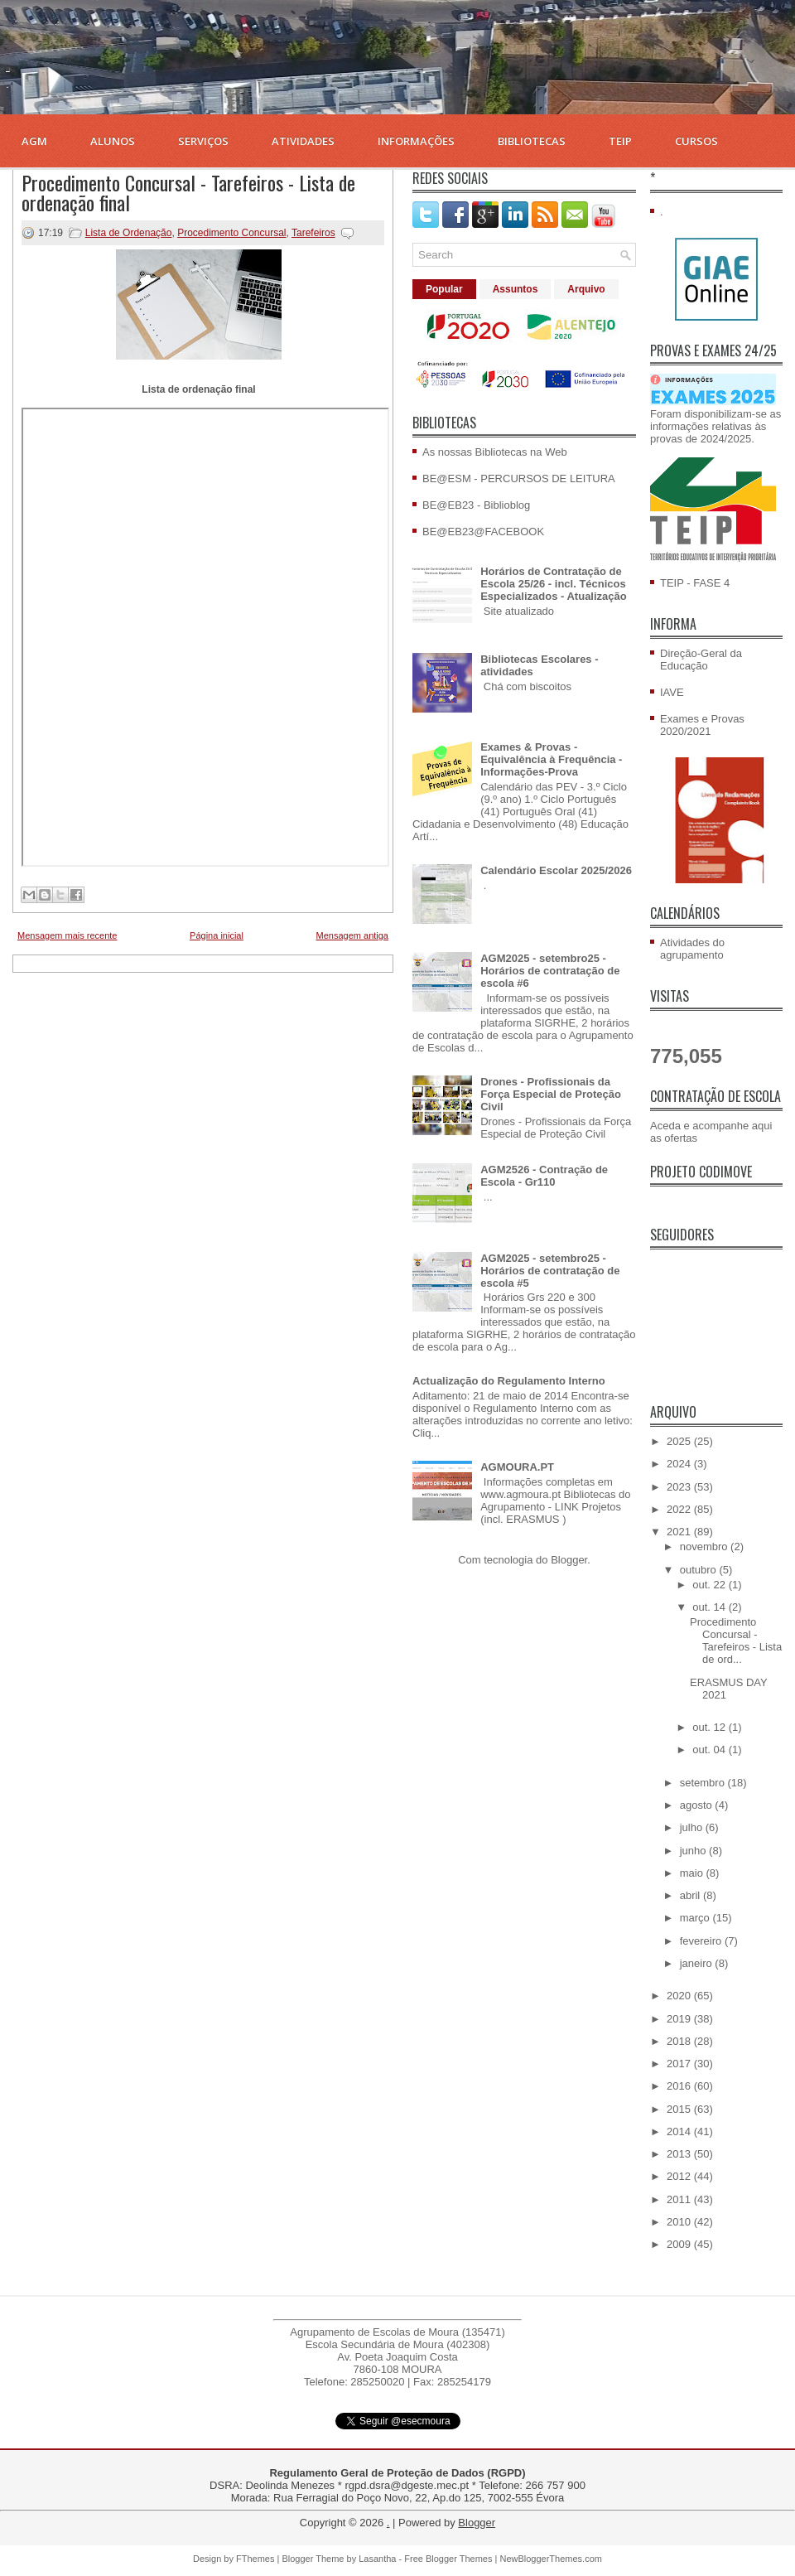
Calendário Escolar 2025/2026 (556, 870)
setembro (704, 1782)
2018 (680, 2041)
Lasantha (377, 2559)
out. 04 (710, 1749)
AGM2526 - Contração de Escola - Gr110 (544, 1175)
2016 (680, 2086)
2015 (680, 2109)
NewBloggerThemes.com (550, 2559)
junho (694, 1850)
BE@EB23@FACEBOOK (483, 531)
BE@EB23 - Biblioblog (476, 505)
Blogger (569, 1560)
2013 (680, 2154)
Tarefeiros (313, 233)
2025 (680, 1441)
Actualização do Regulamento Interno (508, 1381)
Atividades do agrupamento (692, 948)
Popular (444, 289)
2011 (680, 2199)
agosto (698, 1805)
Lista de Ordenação (128, 233)
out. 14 (710, 1607)
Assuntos (515, 289)
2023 (680, 1487)
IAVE (672, 692)
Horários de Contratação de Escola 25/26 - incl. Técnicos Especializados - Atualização (553, 583)
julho (693, 1827)
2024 (680, 1463)
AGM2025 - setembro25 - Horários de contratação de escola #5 (549, 1270)
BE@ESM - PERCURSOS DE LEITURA (518, 478)
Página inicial (216, 935)
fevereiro (702, 1941)
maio (693, 1873)
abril (691, 1895)
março (696, 1917)
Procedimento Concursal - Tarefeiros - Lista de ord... (736, 1640)
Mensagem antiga (352, 935)
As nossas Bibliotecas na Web (494, 452)
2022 (680, 1509)
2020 (680, 1995)
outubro (700, 1569)
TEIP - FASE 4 (695, 583)
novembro (705, 1546)
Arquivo (586, 289)
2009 (680, 2244)
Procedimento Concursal (231, 233)
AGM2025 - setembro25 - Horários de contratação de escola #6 (549, 970)
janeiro (698, 1963)
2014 (680, 2131)
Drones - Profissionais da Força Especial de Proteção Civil (550, 1094)
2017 (680, 2063)
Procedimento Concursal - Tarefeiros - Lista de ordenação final (188, 192)
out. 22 (710, 1584)
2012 (680, 2176)
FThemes (255, 2559)
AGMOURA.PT (517, 1467)
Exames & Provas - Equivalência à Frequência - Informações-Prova (551, 759)
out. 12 (710, 1727)
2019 (680, 2019)
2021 (680, 1531)
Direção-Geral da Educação (701, 659)
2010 (680, 2222)
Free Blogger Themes (448, 2559)
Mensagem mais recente (67, 935)
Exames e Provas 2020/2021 (702, 725)
